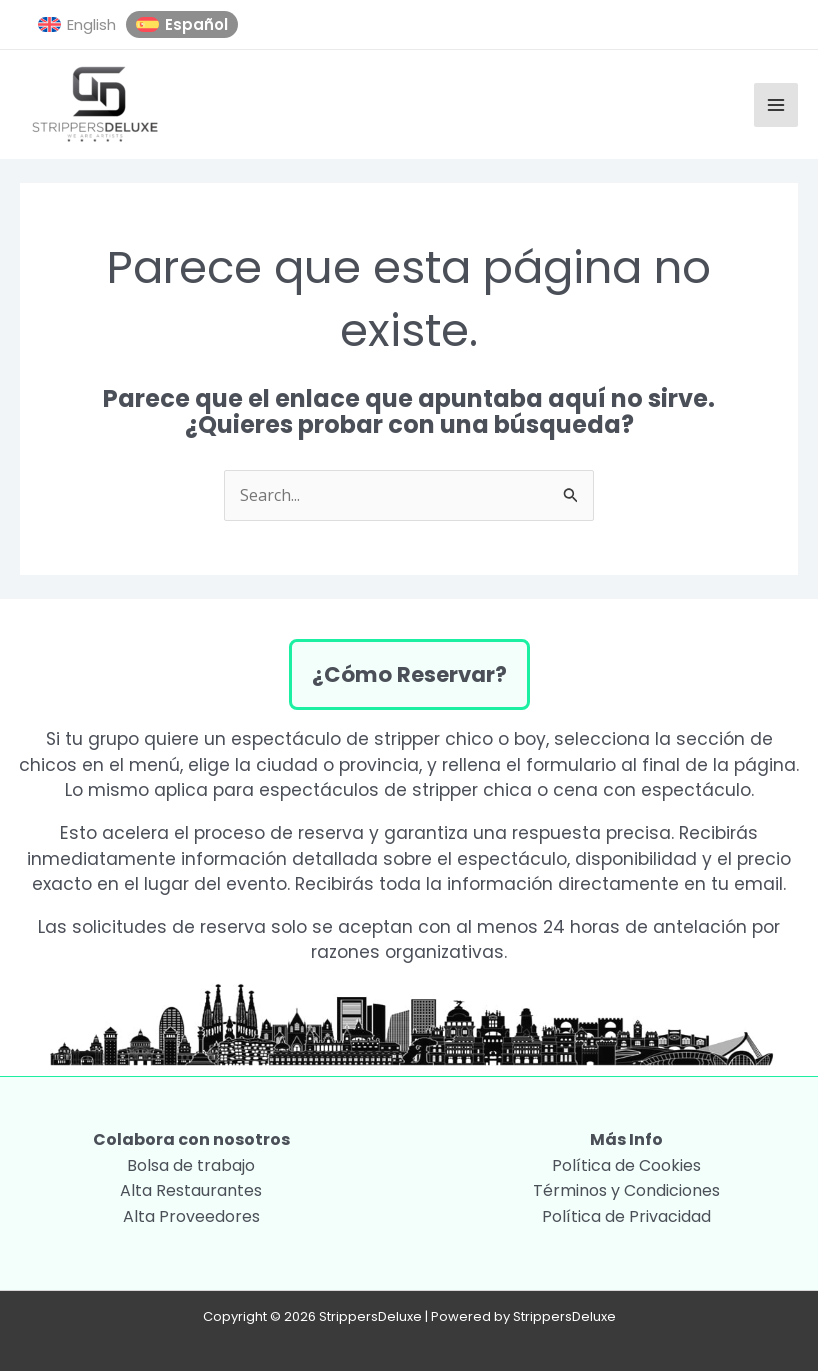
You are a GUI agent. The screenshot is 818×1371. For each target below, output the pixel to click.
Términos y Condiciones (626, 1190)
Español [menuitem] (196, 24)
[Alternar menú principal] (776, 105)
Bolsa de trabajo (191, 1165)
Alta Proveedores (191, 1216)
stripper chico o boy (460, 739)
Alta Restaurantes (191, 1190)
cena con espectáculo (652, 790)
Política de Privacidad (626, 1216)
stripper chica (472, 790)
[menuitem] (77, 25)
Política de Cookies (626, 1165)
